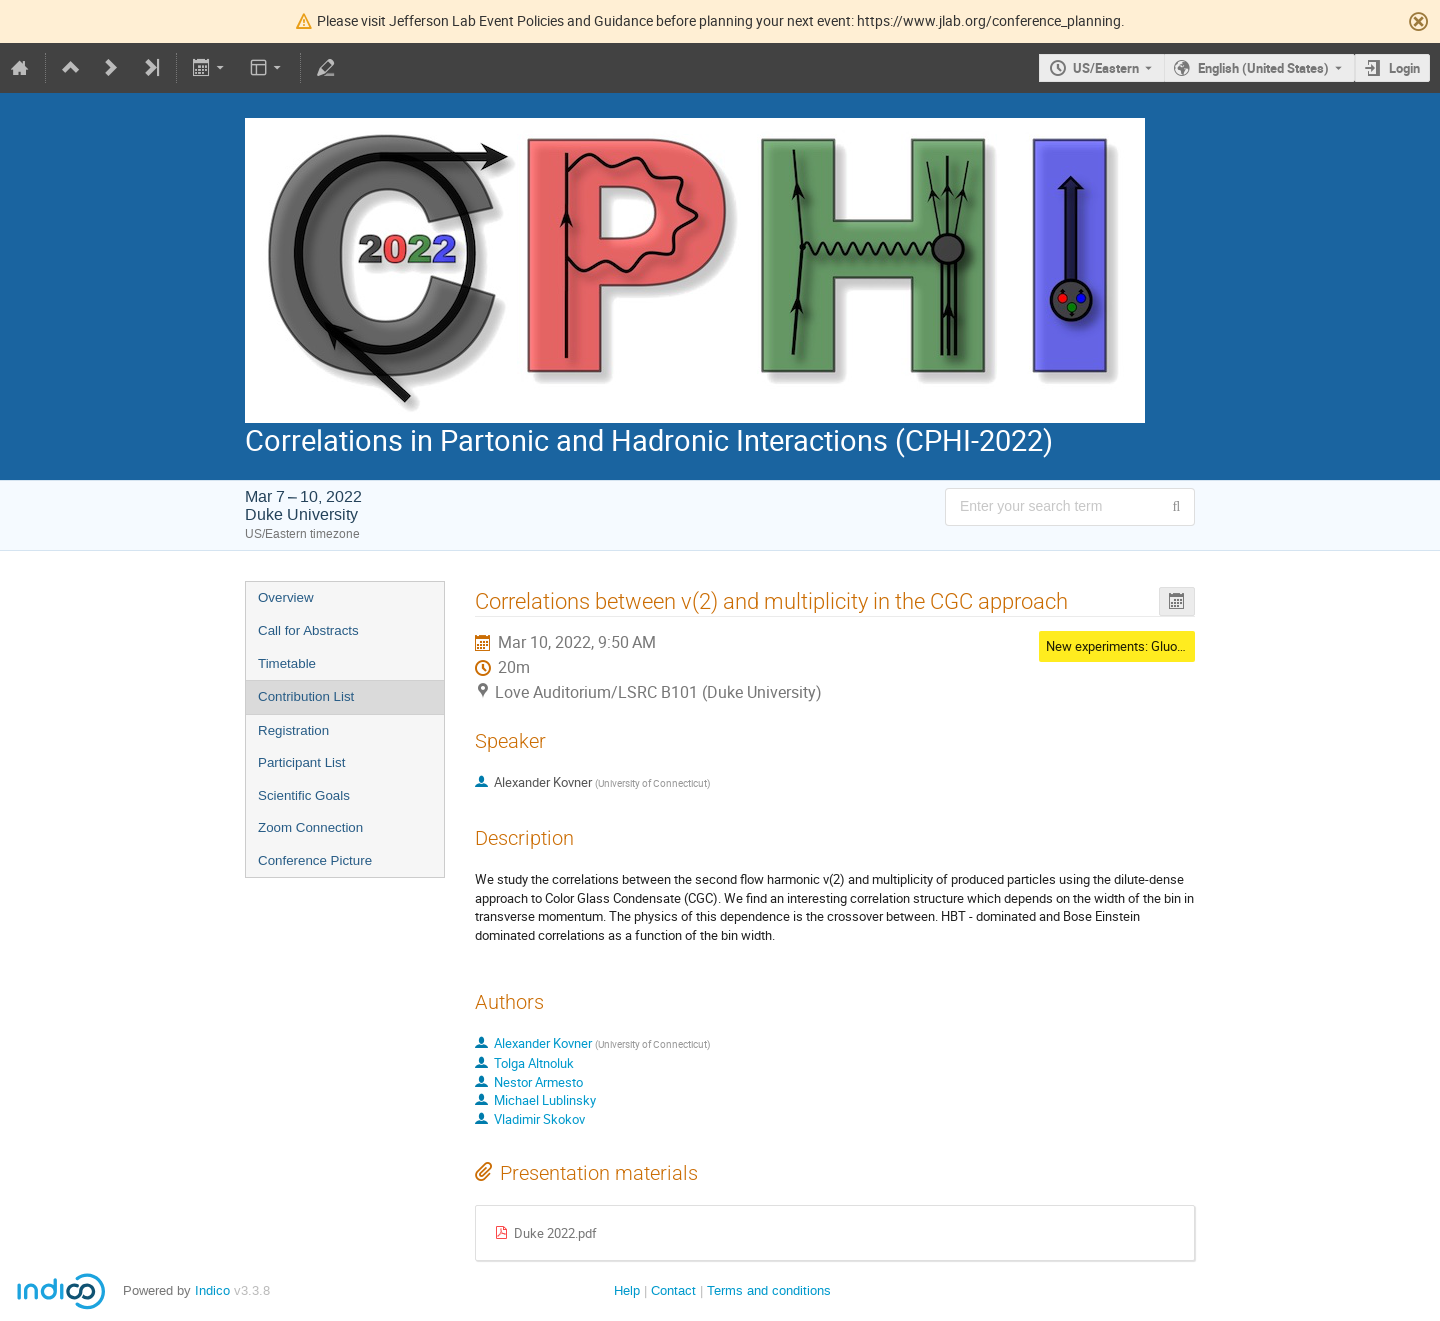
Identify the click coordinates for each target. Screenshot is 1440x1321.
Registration (293, 730)
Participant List (301, 762)
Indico (212, 1290)
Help (627, 1290)
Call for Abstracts (308, 630)
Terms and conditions (769, 1290)
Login (1404, 68)
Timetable (287, 663)
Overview (286, 597)
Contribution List (306, 696)
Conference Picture (315, 860)
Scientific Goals (304, 795)
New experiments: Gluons (1118, 646)
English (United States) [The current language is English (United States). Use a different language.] (1263, 68)
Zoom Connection (310, 827)
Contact (673, 1290)
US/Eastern (1106, 68)
